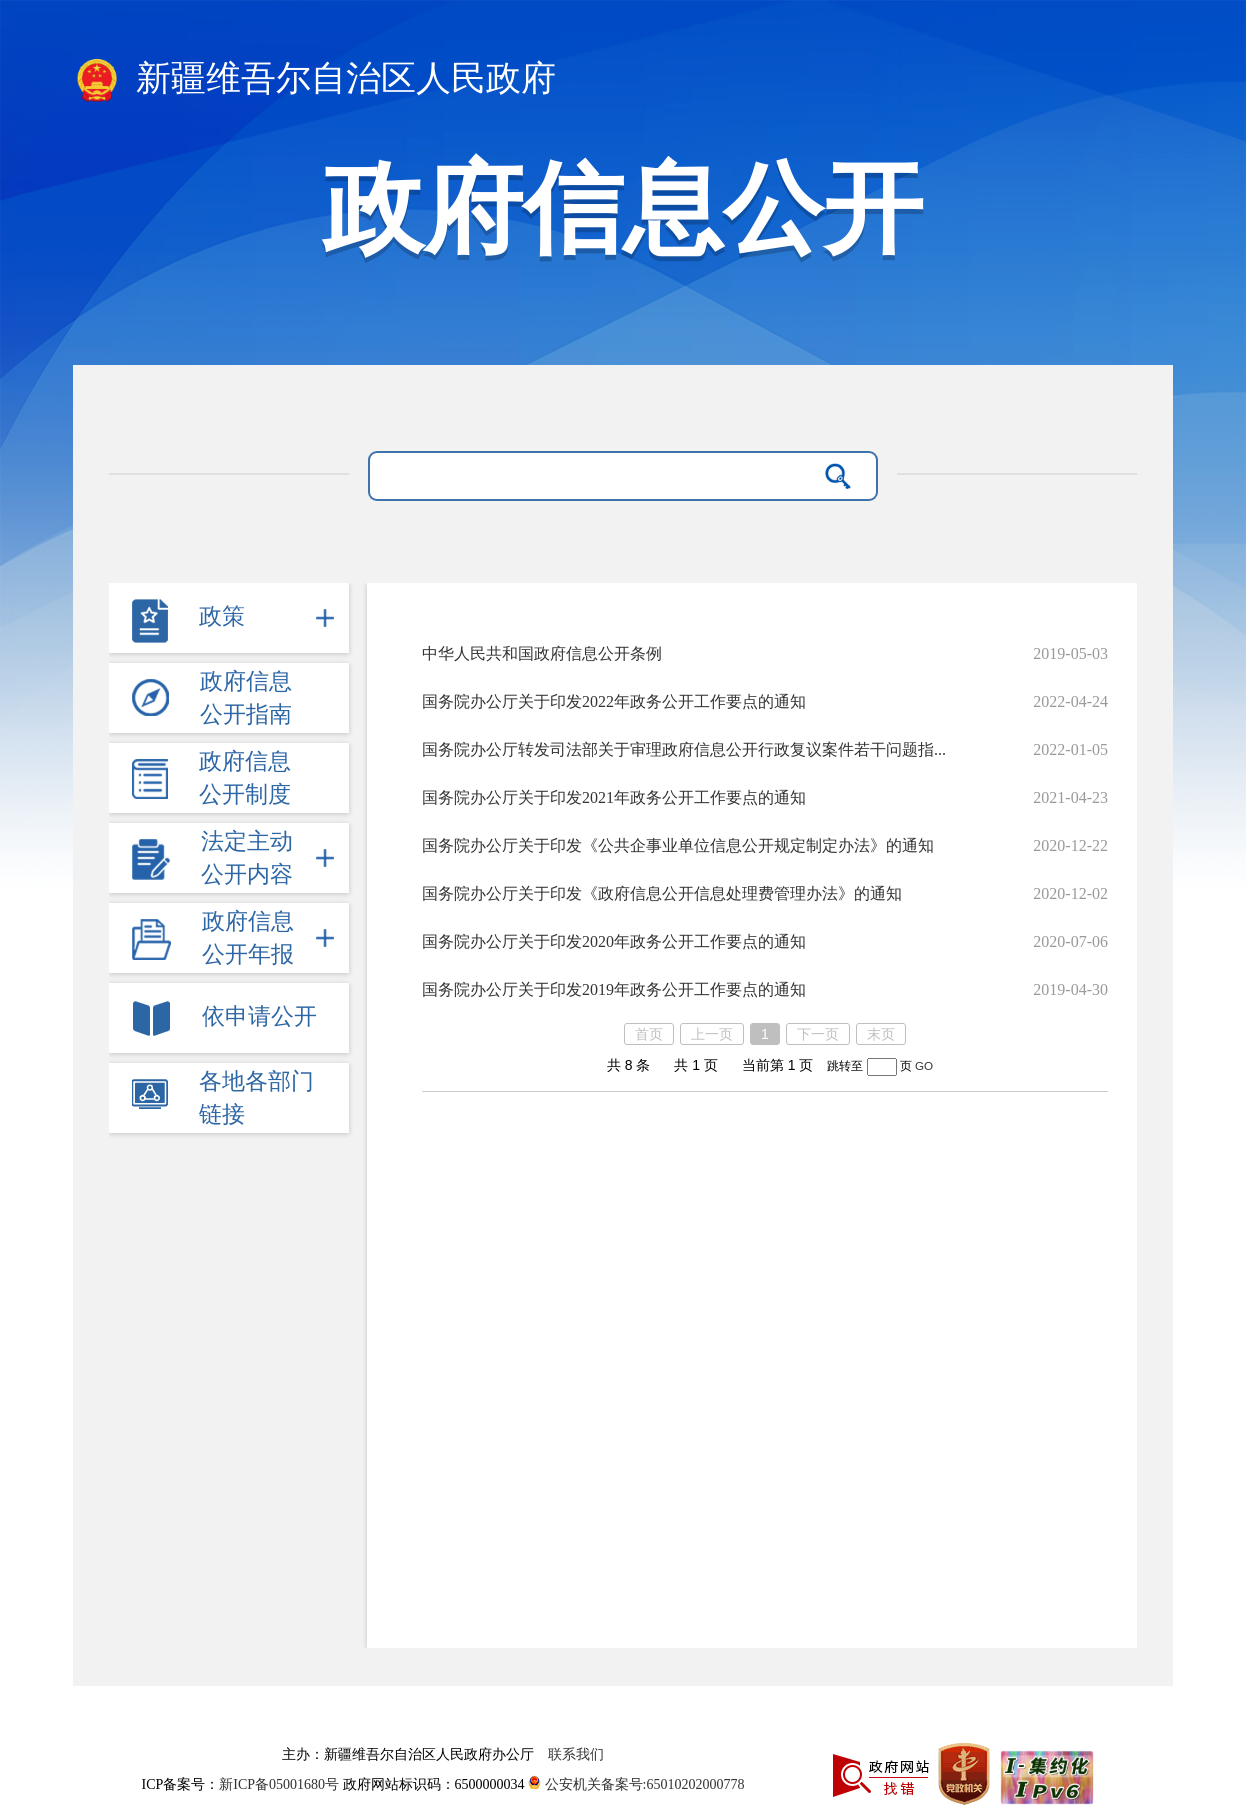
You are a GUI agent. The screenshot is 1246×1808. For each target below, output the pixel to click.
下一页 (818, 1034)
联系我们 (576, 1754)
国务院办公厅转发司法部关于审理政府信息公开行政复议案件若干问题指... (684, 749)
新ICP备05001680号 (280, 1784)
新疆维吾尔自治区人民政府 (314, 80)
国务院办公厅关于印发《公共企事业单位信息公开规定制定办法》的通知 (678, 845)
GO (924, 1065)
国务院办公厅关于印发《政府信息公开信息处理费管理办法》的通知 (662, 893)
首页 (649, 1034)
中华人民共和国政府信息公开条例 (542, 653)
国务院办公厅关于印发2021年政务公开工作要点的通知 (614, 797)
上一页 (712, 1034)
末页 (881, 1034)
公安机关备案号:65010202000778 (636, 1784)
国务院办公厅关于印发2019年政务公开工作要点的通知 (614, 989)
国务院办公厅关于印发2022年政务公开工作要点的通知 (614, 701)
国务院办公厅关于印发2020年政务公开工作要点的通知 (614, 941)
